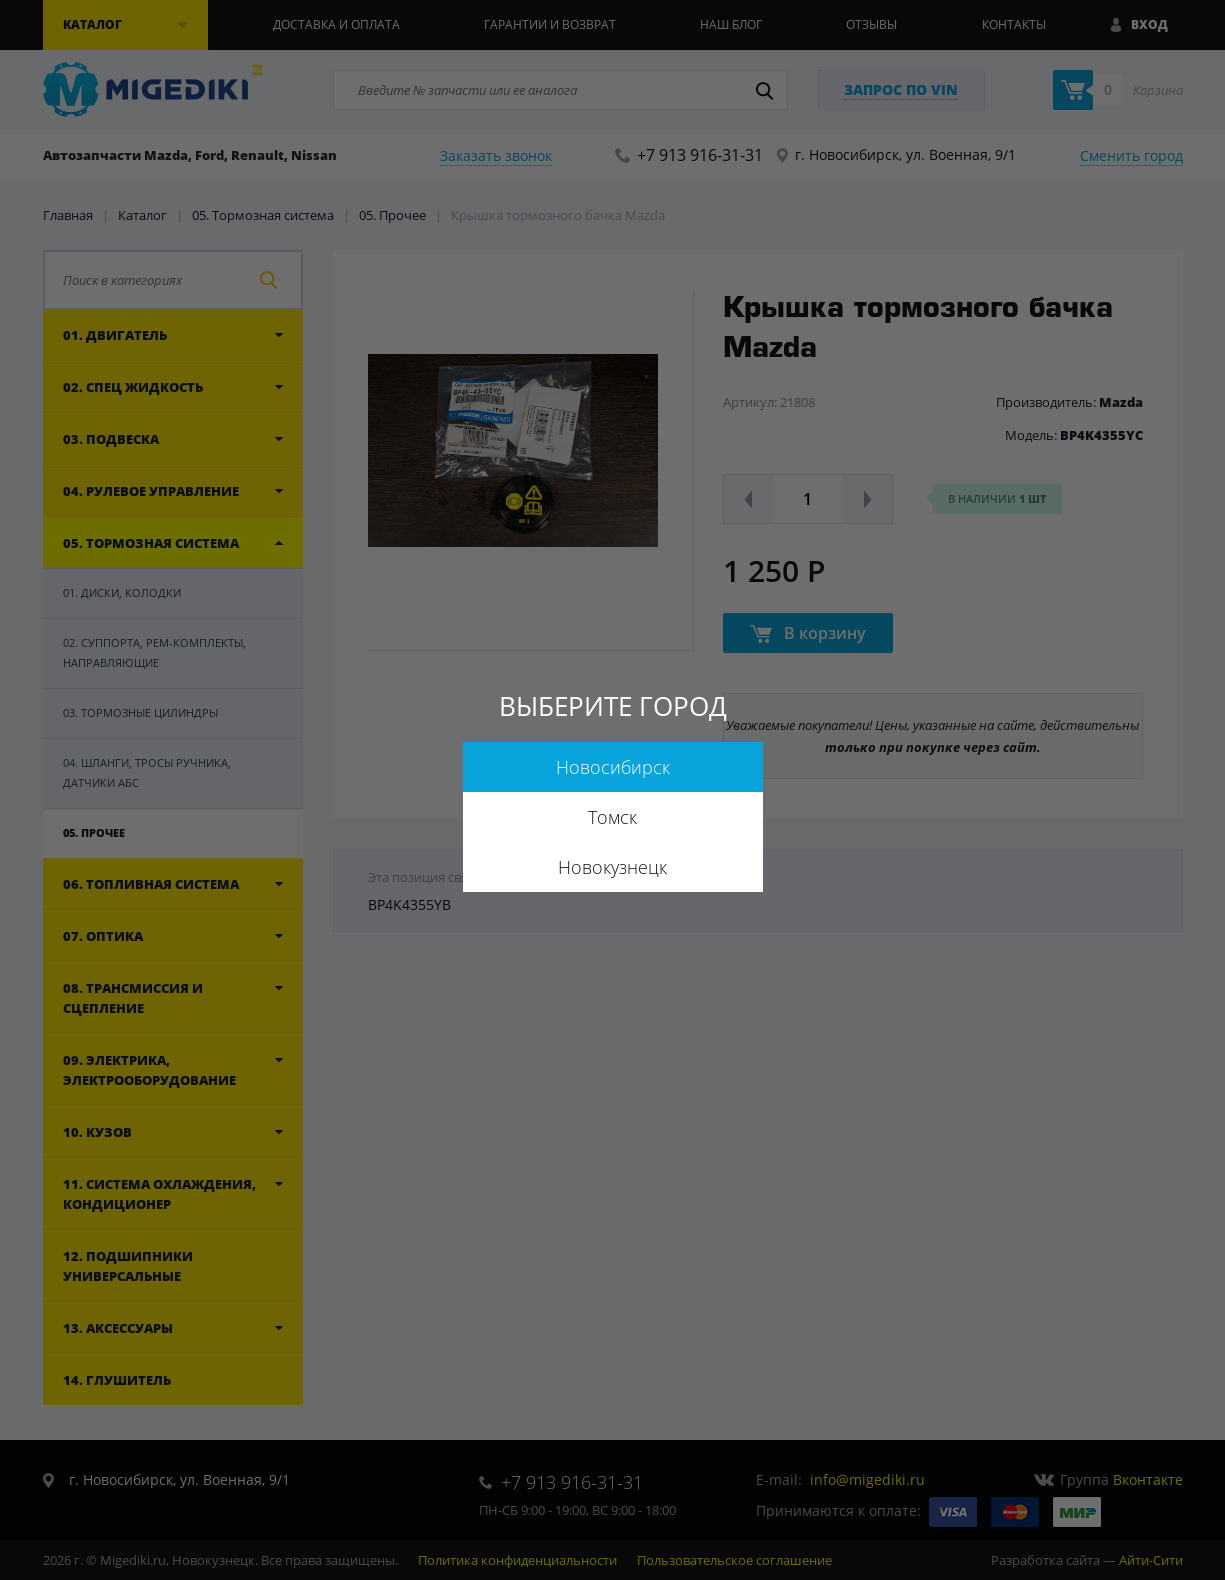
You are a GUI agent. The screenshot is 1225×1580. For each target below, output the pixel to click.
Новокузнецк (612, 867)
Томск (612, 817)
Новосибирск (613, 767)
